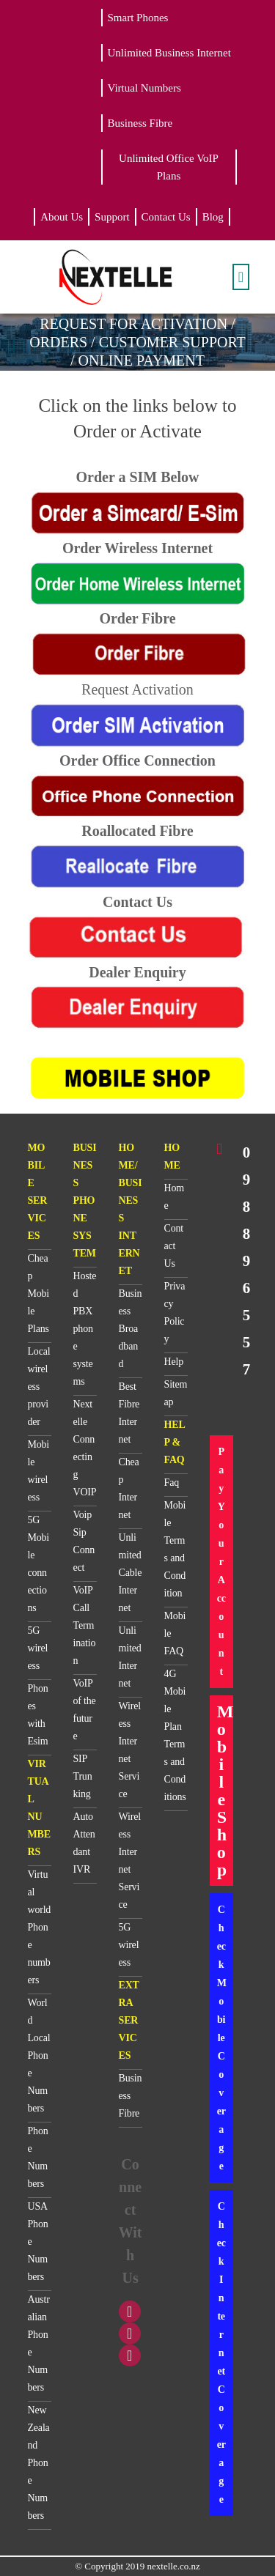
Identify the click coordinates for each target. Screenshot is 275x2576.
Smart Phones (138, 17)
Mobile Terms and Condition (175, 1549)
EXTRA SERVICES (129, 2020)
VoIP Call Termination (84, 1625)
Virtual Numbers (144, 88)
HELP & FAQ (175, 1442)
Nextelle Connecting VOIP (85, 1448)
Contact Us (166, 217)
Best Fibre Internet (129, 1413)
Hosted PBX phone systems (85, 1328)
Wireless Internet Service (130, 1749)
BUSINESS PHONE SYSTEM (85, 1200)
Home (174, 1196)
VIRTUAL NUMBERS (39, 1807)
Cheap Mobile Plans (39, 1293)
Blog (213, 217)
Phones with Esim (38, 1715)
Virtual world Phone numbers (39, 1927)
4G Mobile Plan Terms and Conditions (175, 1735)
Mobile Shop (225, 1790)
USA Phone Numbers (38, 2241)
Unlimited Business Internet (169, 53)
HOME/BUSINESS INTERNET (130, 1209)
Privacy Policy (175, 1312)
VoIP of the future (84, 1710)
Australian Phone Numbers (39, 2343)
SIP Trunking (82, 1776)
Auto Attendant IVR (84, 1843)
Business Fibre (140, 123)
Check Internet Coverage (221, 2353)
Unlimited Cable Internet (130, 1572)
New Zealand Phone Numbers (39, 2463)
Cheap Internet (129, 1488)
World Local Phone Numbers (39, 2055)
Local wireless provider (39, 1386)
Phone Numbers (38, 2157)
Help (173, 1361)
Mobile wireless (39, 1471)
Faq (171, 1482)
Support (112, 217)
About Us (61, 217)
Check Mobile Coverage (222, 2038)
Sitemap (176, 1393)
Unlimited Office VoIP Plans (169, 167)
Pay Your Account (221, 1561)
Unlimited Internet (130, 1657)
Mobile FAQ (175, 1633)
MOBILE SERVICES (38, 1191)
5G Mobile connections (39, 1563)
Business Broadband (130, 1328)
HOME (172, 1156)
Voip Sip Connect (84, 1541)
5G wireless (38, 1648)
